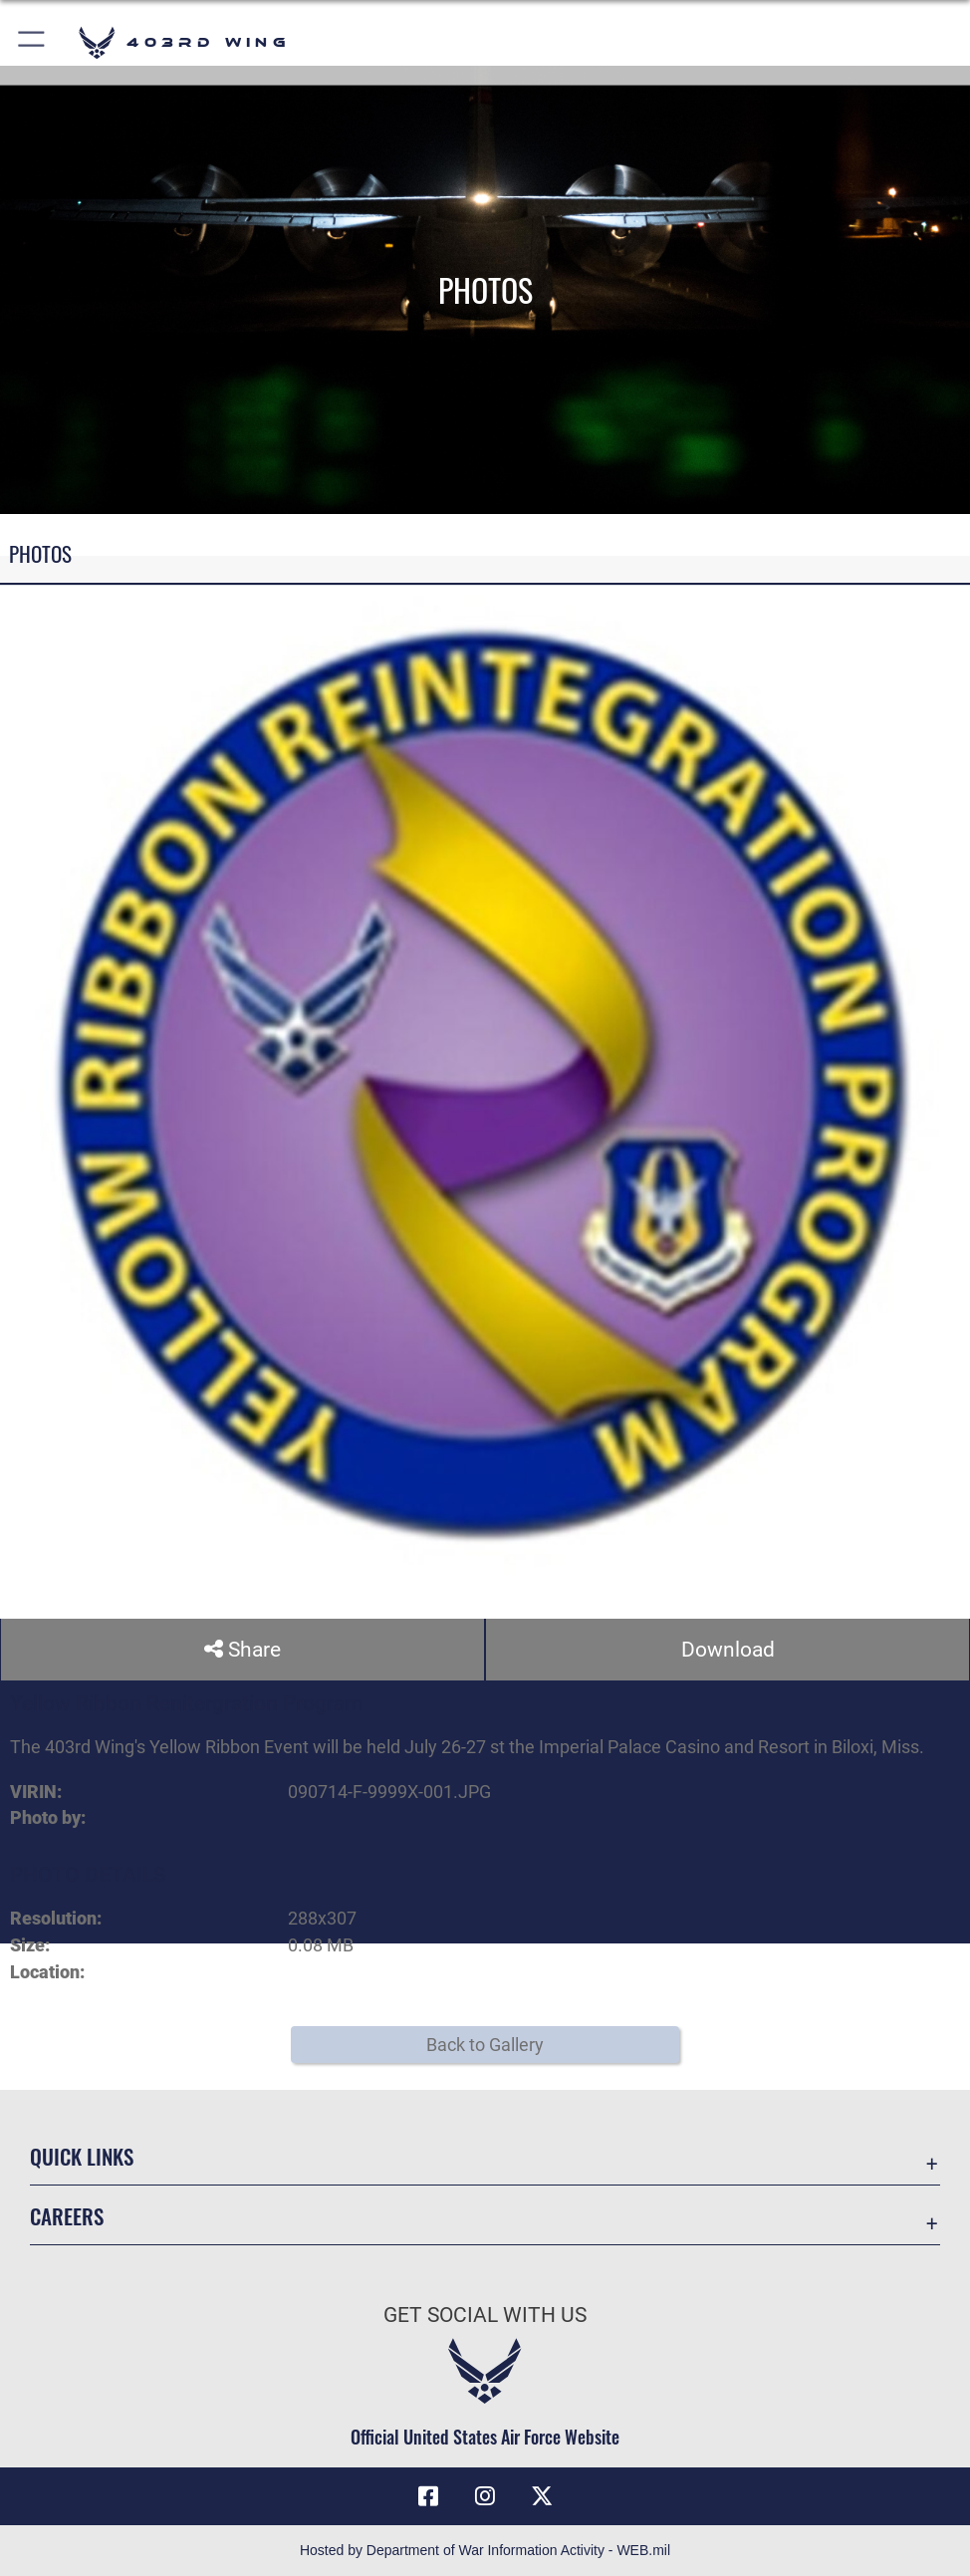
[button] (32, 42)
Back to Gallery (485, 2044)
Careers (67, 2215)
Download (728, 1649)
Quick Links (81, 2156)
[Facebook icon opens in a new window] (428, 2496)
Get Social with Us (485, 2314)
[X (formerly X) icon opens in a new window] (542, 2496)
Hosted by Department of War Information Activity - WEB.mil (485, 2550)
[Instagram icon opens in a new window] (485, 2496)
